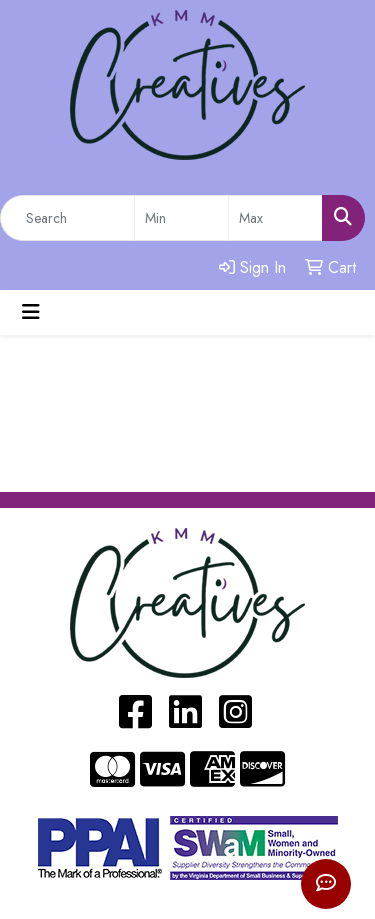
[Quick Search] (67, 218)
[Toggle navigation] (31, 312)
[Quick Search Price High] (275, 218)
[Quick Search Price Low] (181, 218)
